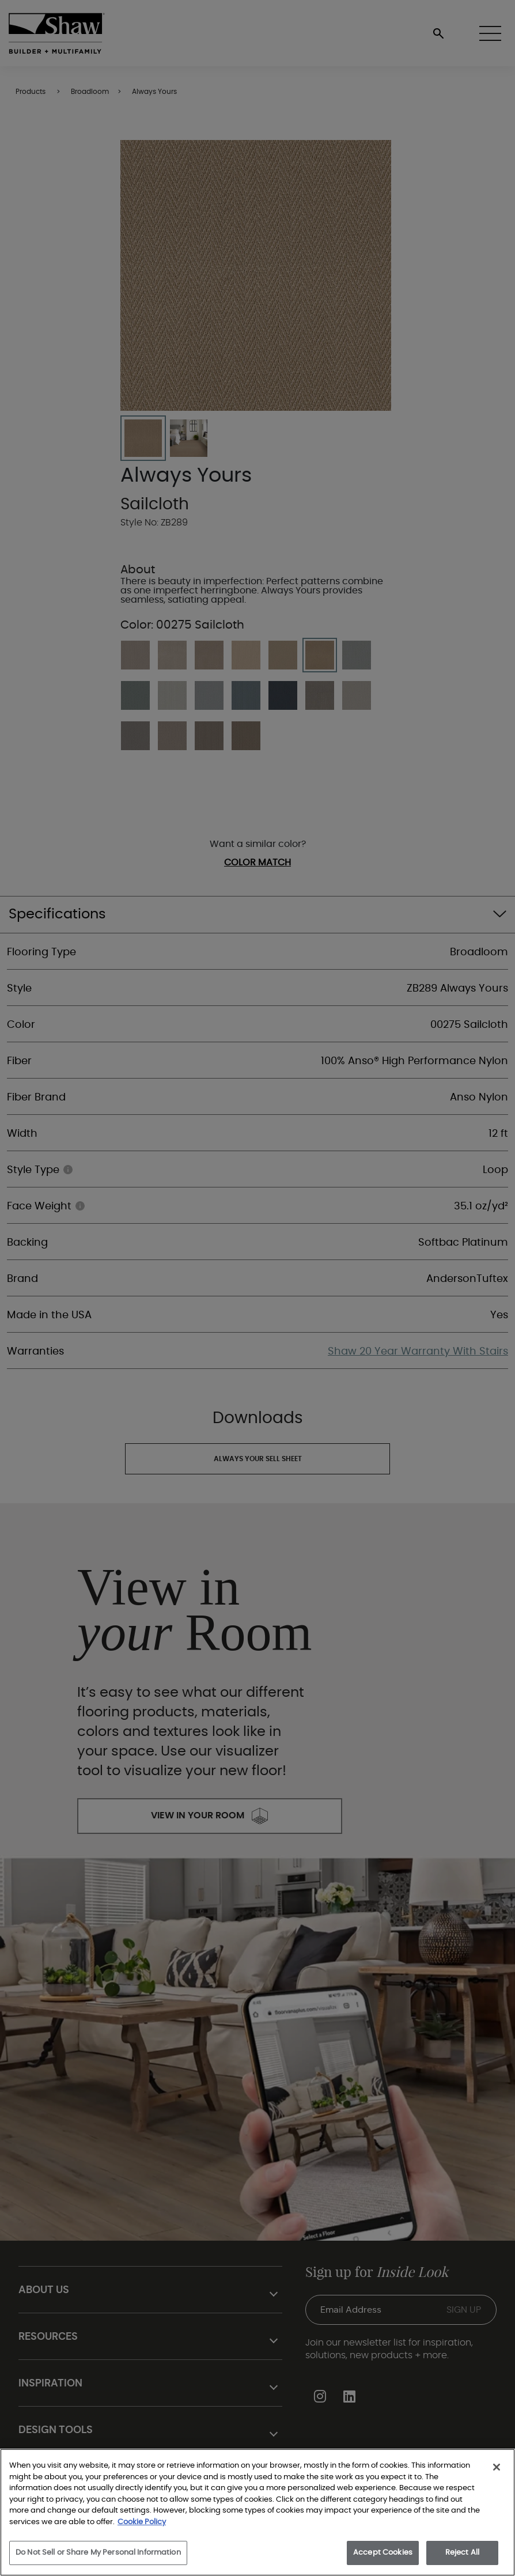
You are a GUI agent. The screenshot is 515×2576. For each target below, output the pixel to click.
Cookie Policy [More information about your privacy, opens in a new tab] (142, 2522)
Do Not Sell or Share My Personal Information (98, 2552)
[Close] (496, 2467)
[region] (257, 2512)
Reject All (462, 2552)
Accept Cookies (382, 2552)
